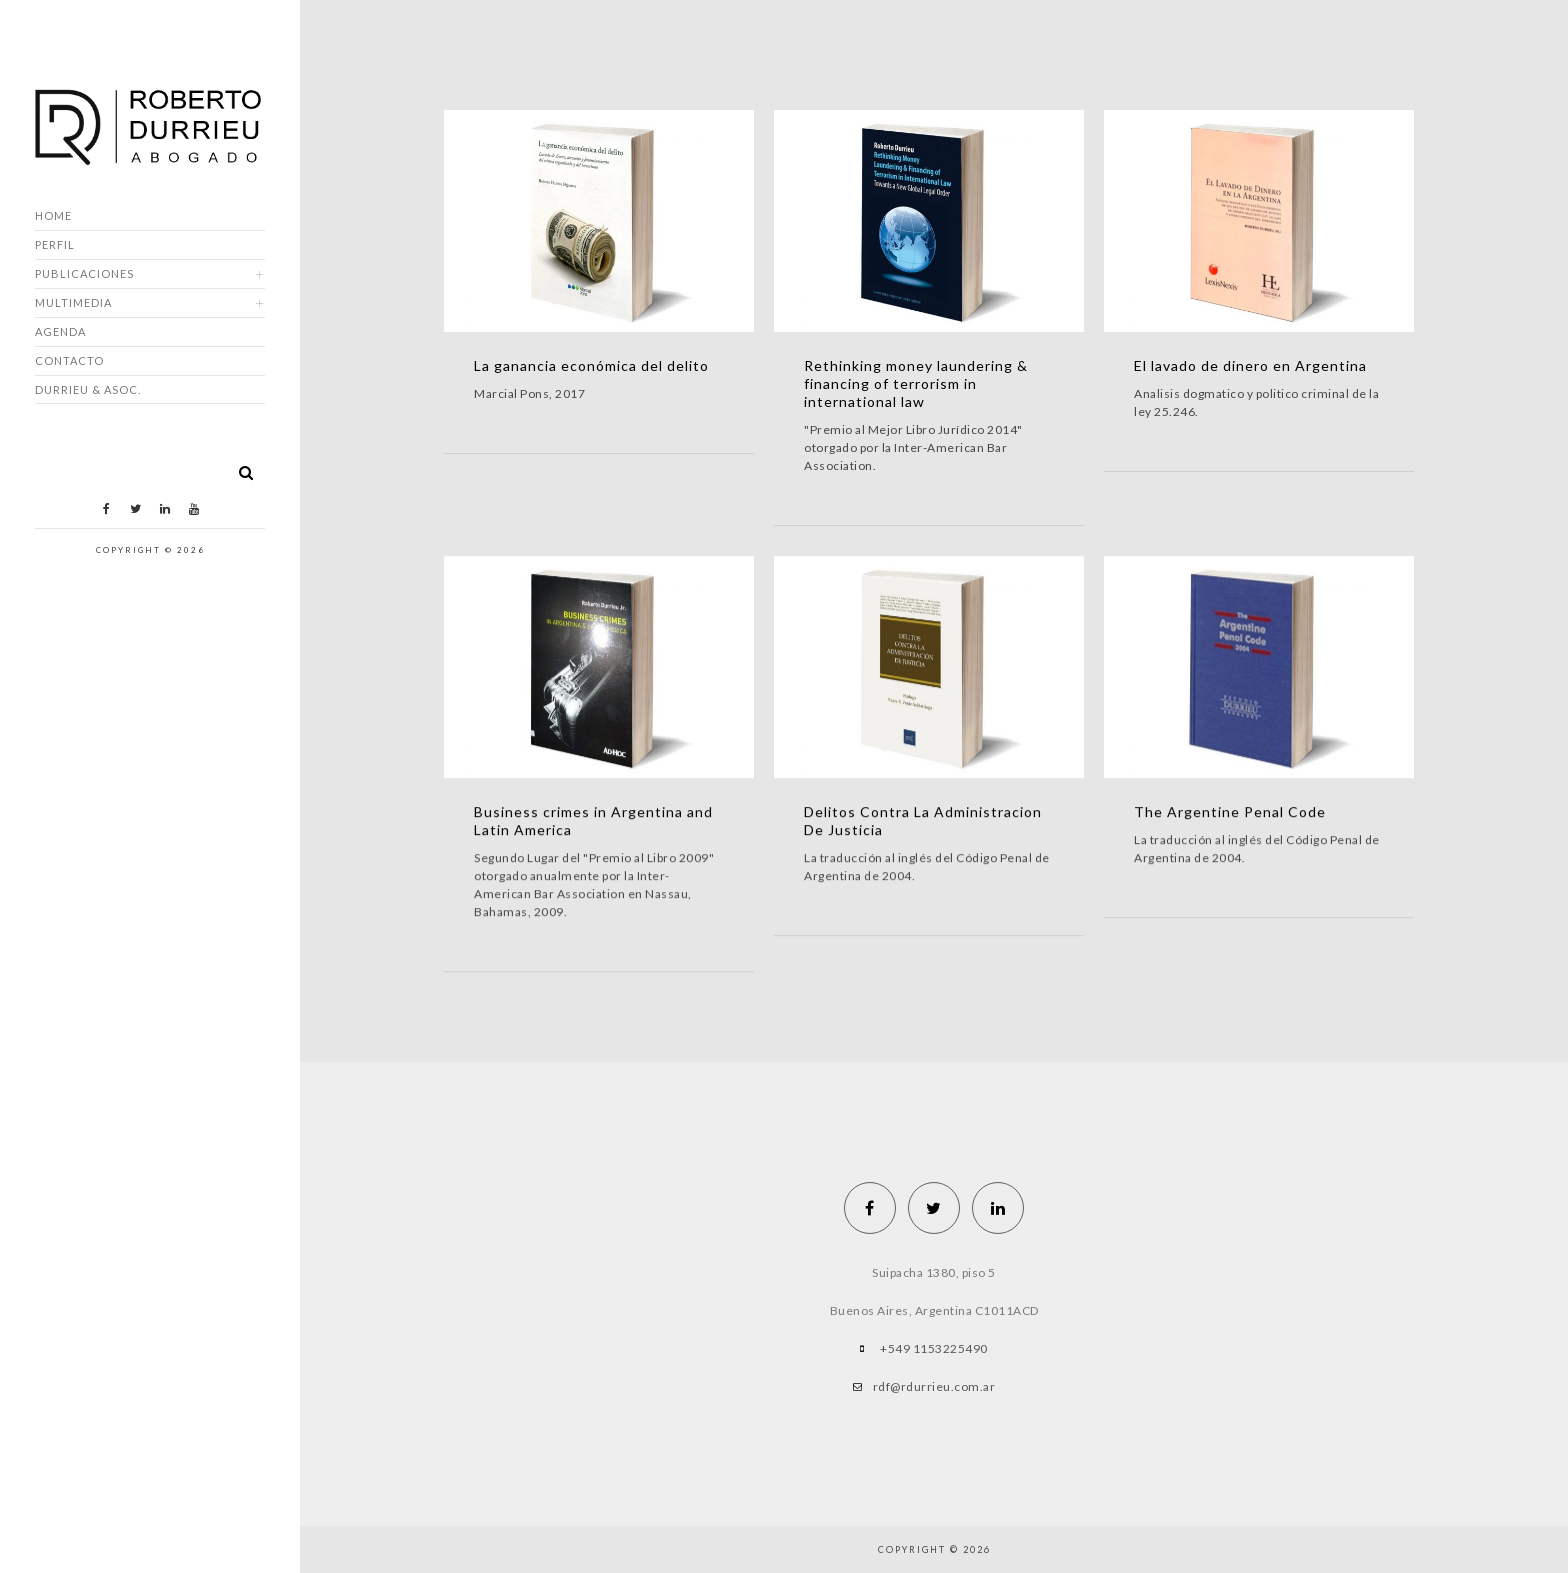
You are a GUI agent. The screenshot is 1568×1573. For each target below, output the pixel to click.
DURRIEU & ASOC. (88, 389)
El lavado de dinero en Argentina (1250, 365)
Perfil (55, 244)
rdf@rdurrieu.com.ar (934, 1386)
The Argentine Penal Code (1230, 811)
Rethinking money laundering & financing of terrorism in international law (916, 383)
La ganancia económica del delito (591, 365)
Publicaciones (84, 273)
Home (53, 215)
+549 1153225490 (934, 1348)
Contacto (69, 360)
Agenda (60, 331)
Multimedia (73, 302)
